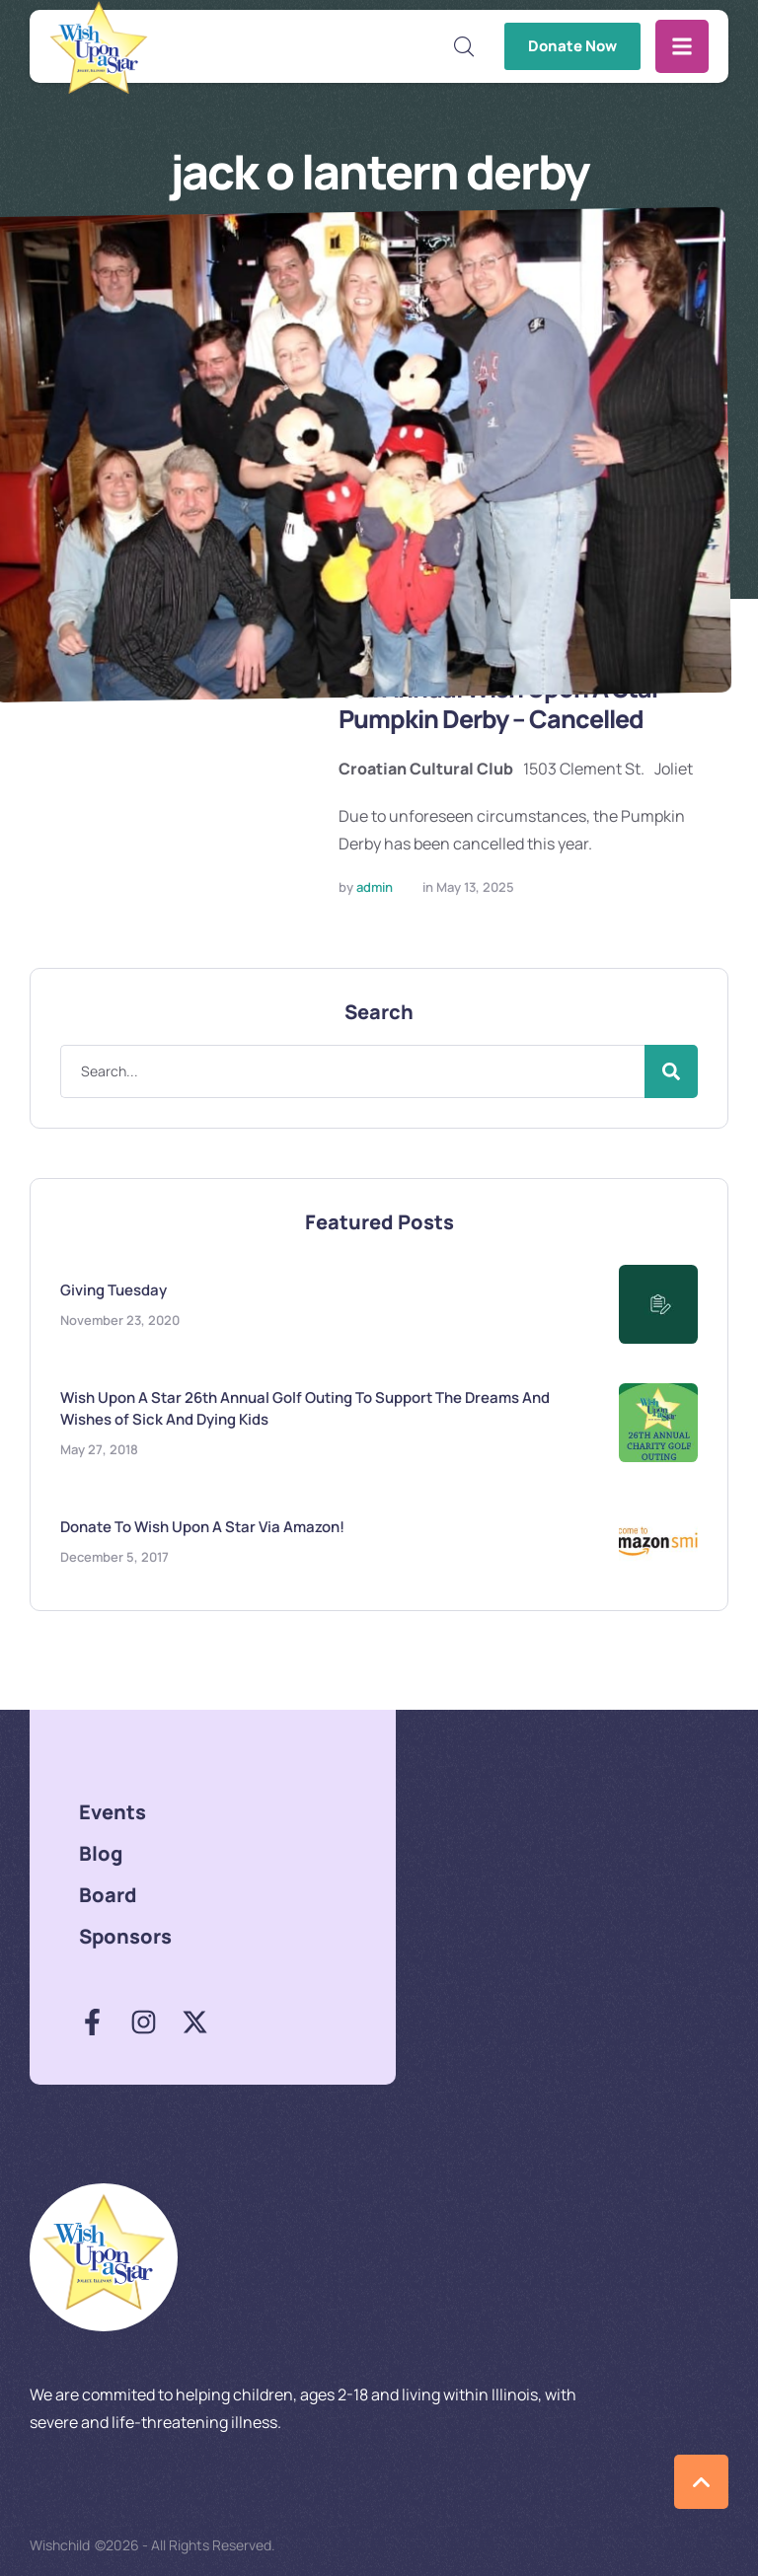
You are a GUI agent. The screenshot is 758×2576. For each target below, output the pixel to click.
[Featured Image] (169, 758)
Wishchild (60, 2545)
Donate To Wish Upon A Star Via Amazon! (202, 1525)
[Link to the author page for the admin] (374, 888)
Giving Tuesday (113, 1289)
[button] (464, 46)
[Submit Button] (671, 1071)
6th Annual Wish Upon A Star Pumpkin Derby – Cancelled (506, 704)
